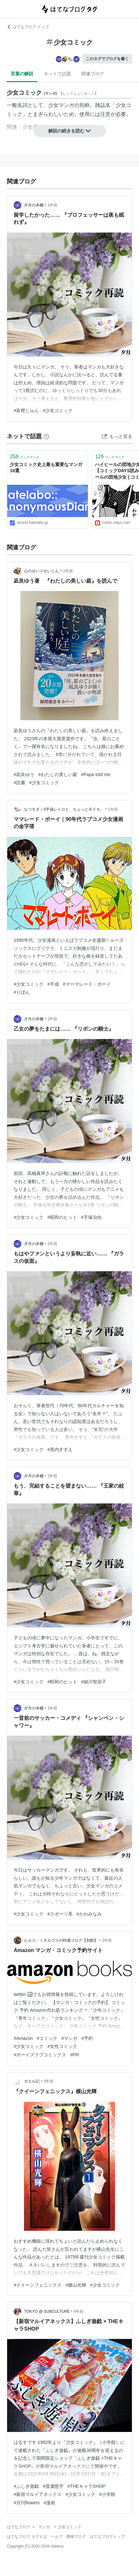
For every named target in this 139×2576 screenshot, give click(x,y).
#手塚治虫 (91, 1217)
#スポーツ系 (60, 1913)
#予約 (87, 2038)
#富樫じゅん (26, 410)
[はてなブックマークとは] (46, 436)
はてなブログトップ (107, 2536)
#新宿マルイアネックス (38, 2494)
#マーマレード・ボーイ (87, 984)
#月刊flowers (27, 2502)
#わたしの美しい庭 (57, 774)
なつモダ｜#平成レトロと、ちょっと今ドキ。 (64, 809)
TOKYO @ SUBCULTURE (47, 2311)
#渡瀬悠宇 (53, 2486)
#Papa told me (95, 774)
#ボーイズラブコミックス (40, 2054)
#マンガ (69, 2038)
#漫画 (49, 2502)
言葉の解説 (22, 73)
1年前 (53, 205)
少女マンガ (61, 105)
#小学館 (107, 2494)
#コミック (47, 2038)
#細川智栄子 (93, 1681)
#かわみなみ (89, 1913)
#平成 (53, 984)
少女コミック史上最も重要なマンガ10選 (46, 467)
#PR (74, 2054)
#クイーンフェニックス (38, 2285)
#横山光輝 (75, 2285)
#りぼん (22, 992)
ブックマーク (24, 456)
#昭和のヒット (62, 1217)
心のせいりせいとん (41, 571)
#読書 (19, 782)
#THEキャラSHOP (86, 2486)
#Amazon (23, 2038)
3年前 (49, 2081)
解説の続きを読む (69, 130)
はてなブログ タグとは (27, 2536)
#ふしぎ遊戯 (26, 2486)
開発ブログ (76, 2536)
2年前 (53, 1019)
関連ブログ (92, 73)
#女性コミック (62, 2046)
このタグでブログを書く (107, 59)
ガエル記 (32, 2081)
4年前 (79, 2311)
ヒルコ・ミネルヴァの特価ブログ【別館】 (61, 1940)
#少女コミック (58, 410)
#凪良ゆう (24, 774)
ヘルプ (57, 2536)
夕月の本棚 (33, 205)
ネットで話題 (57, 73)
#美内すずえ (60, 1449)
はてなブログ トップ (28, 27)
